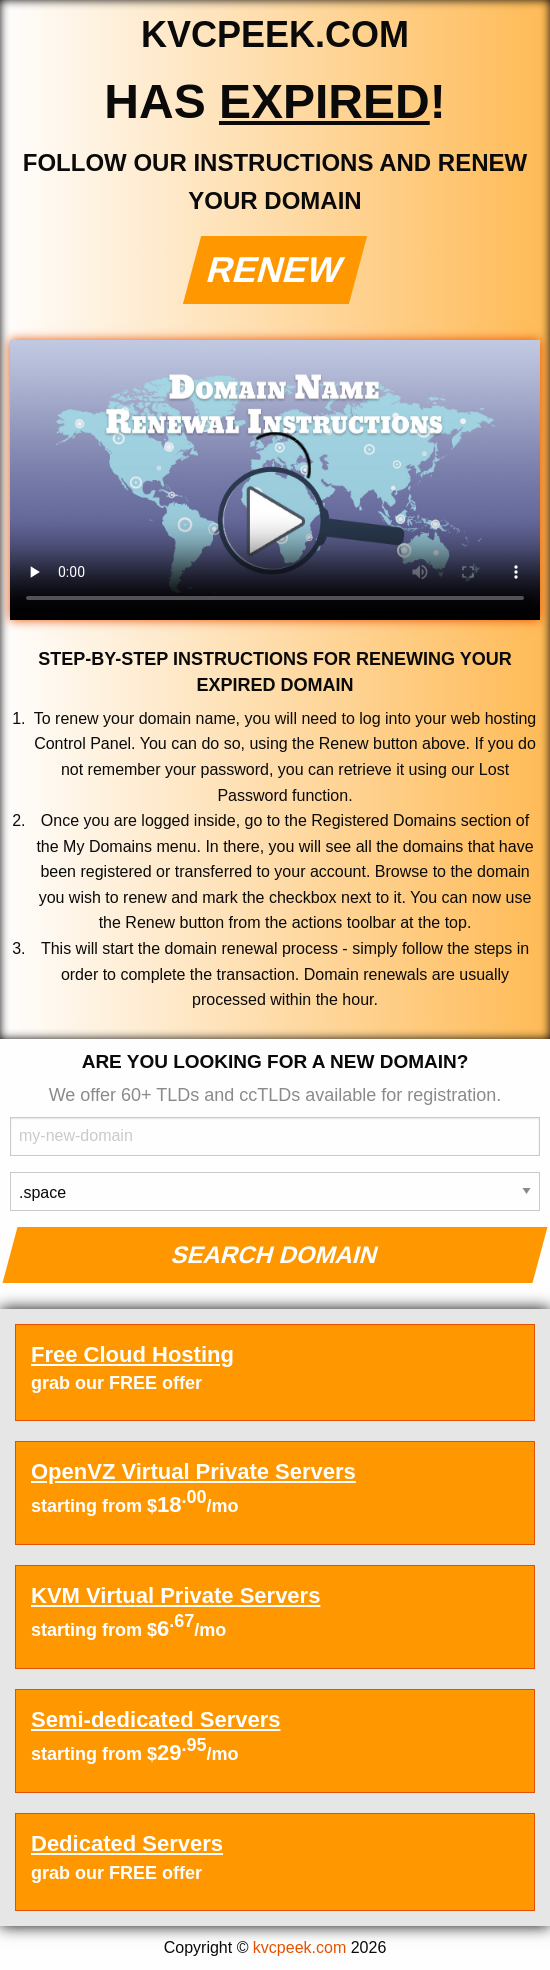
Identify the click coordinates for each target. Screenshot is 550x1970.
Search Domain (275, 1254)
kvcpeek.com (299, 1947)
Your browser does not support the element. (275, 480)
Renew (275, 269)
